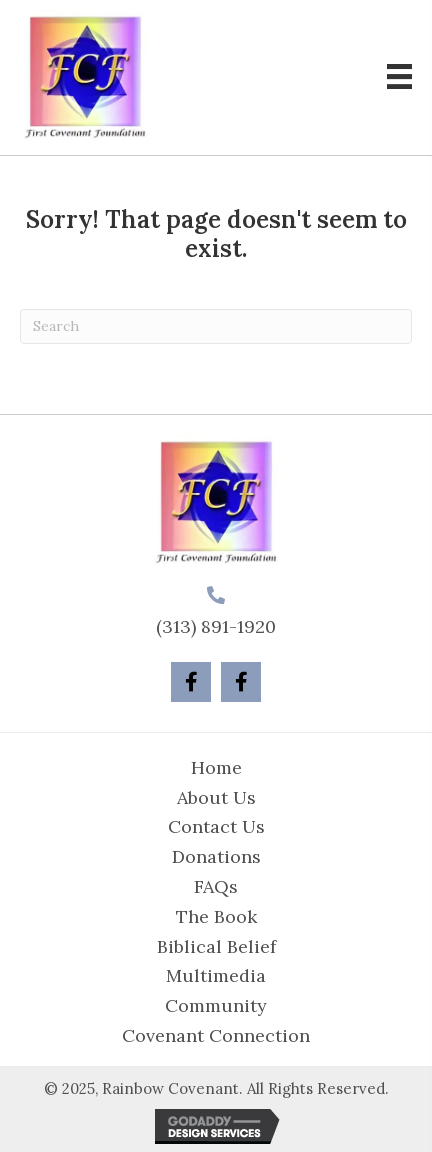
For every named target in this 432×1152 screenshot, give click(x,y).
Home (216, 767)
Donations (216, 856)
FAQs (216, 886)
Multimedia (216, 975)
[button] (191, 682)
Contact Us (216, 826)
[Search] (216, 326)
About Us (216, 797)
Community (216, 1005)
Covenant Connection (216, 1035)
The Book (216, 916)
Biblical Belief (216, 946)
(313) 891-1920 (216, 626)
